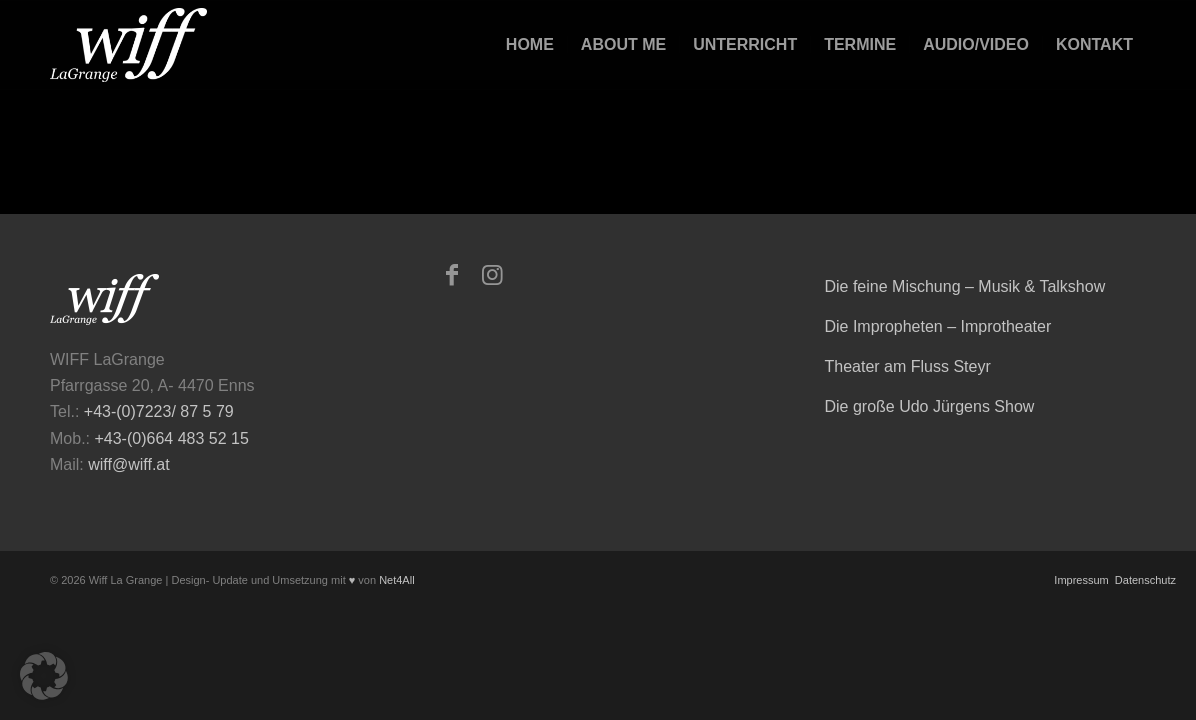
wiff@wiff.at (128, 464)
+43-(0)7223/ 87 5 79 (159, 411)
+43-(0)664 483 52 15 (171, 438)
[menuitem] (530, 45)
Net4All (395, 580)
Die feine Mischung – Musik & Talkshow (964, 286)
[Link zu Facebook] (452, 275)
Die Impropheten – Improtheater (937, 326)
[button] (44, 676)
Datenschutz (1144, 580)
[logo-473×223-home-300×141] (128, 45)
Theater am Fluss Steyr (907, 366)
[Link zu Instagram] (492, 275)
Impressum (1079, 580)
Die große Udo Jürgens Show (929, 406)
